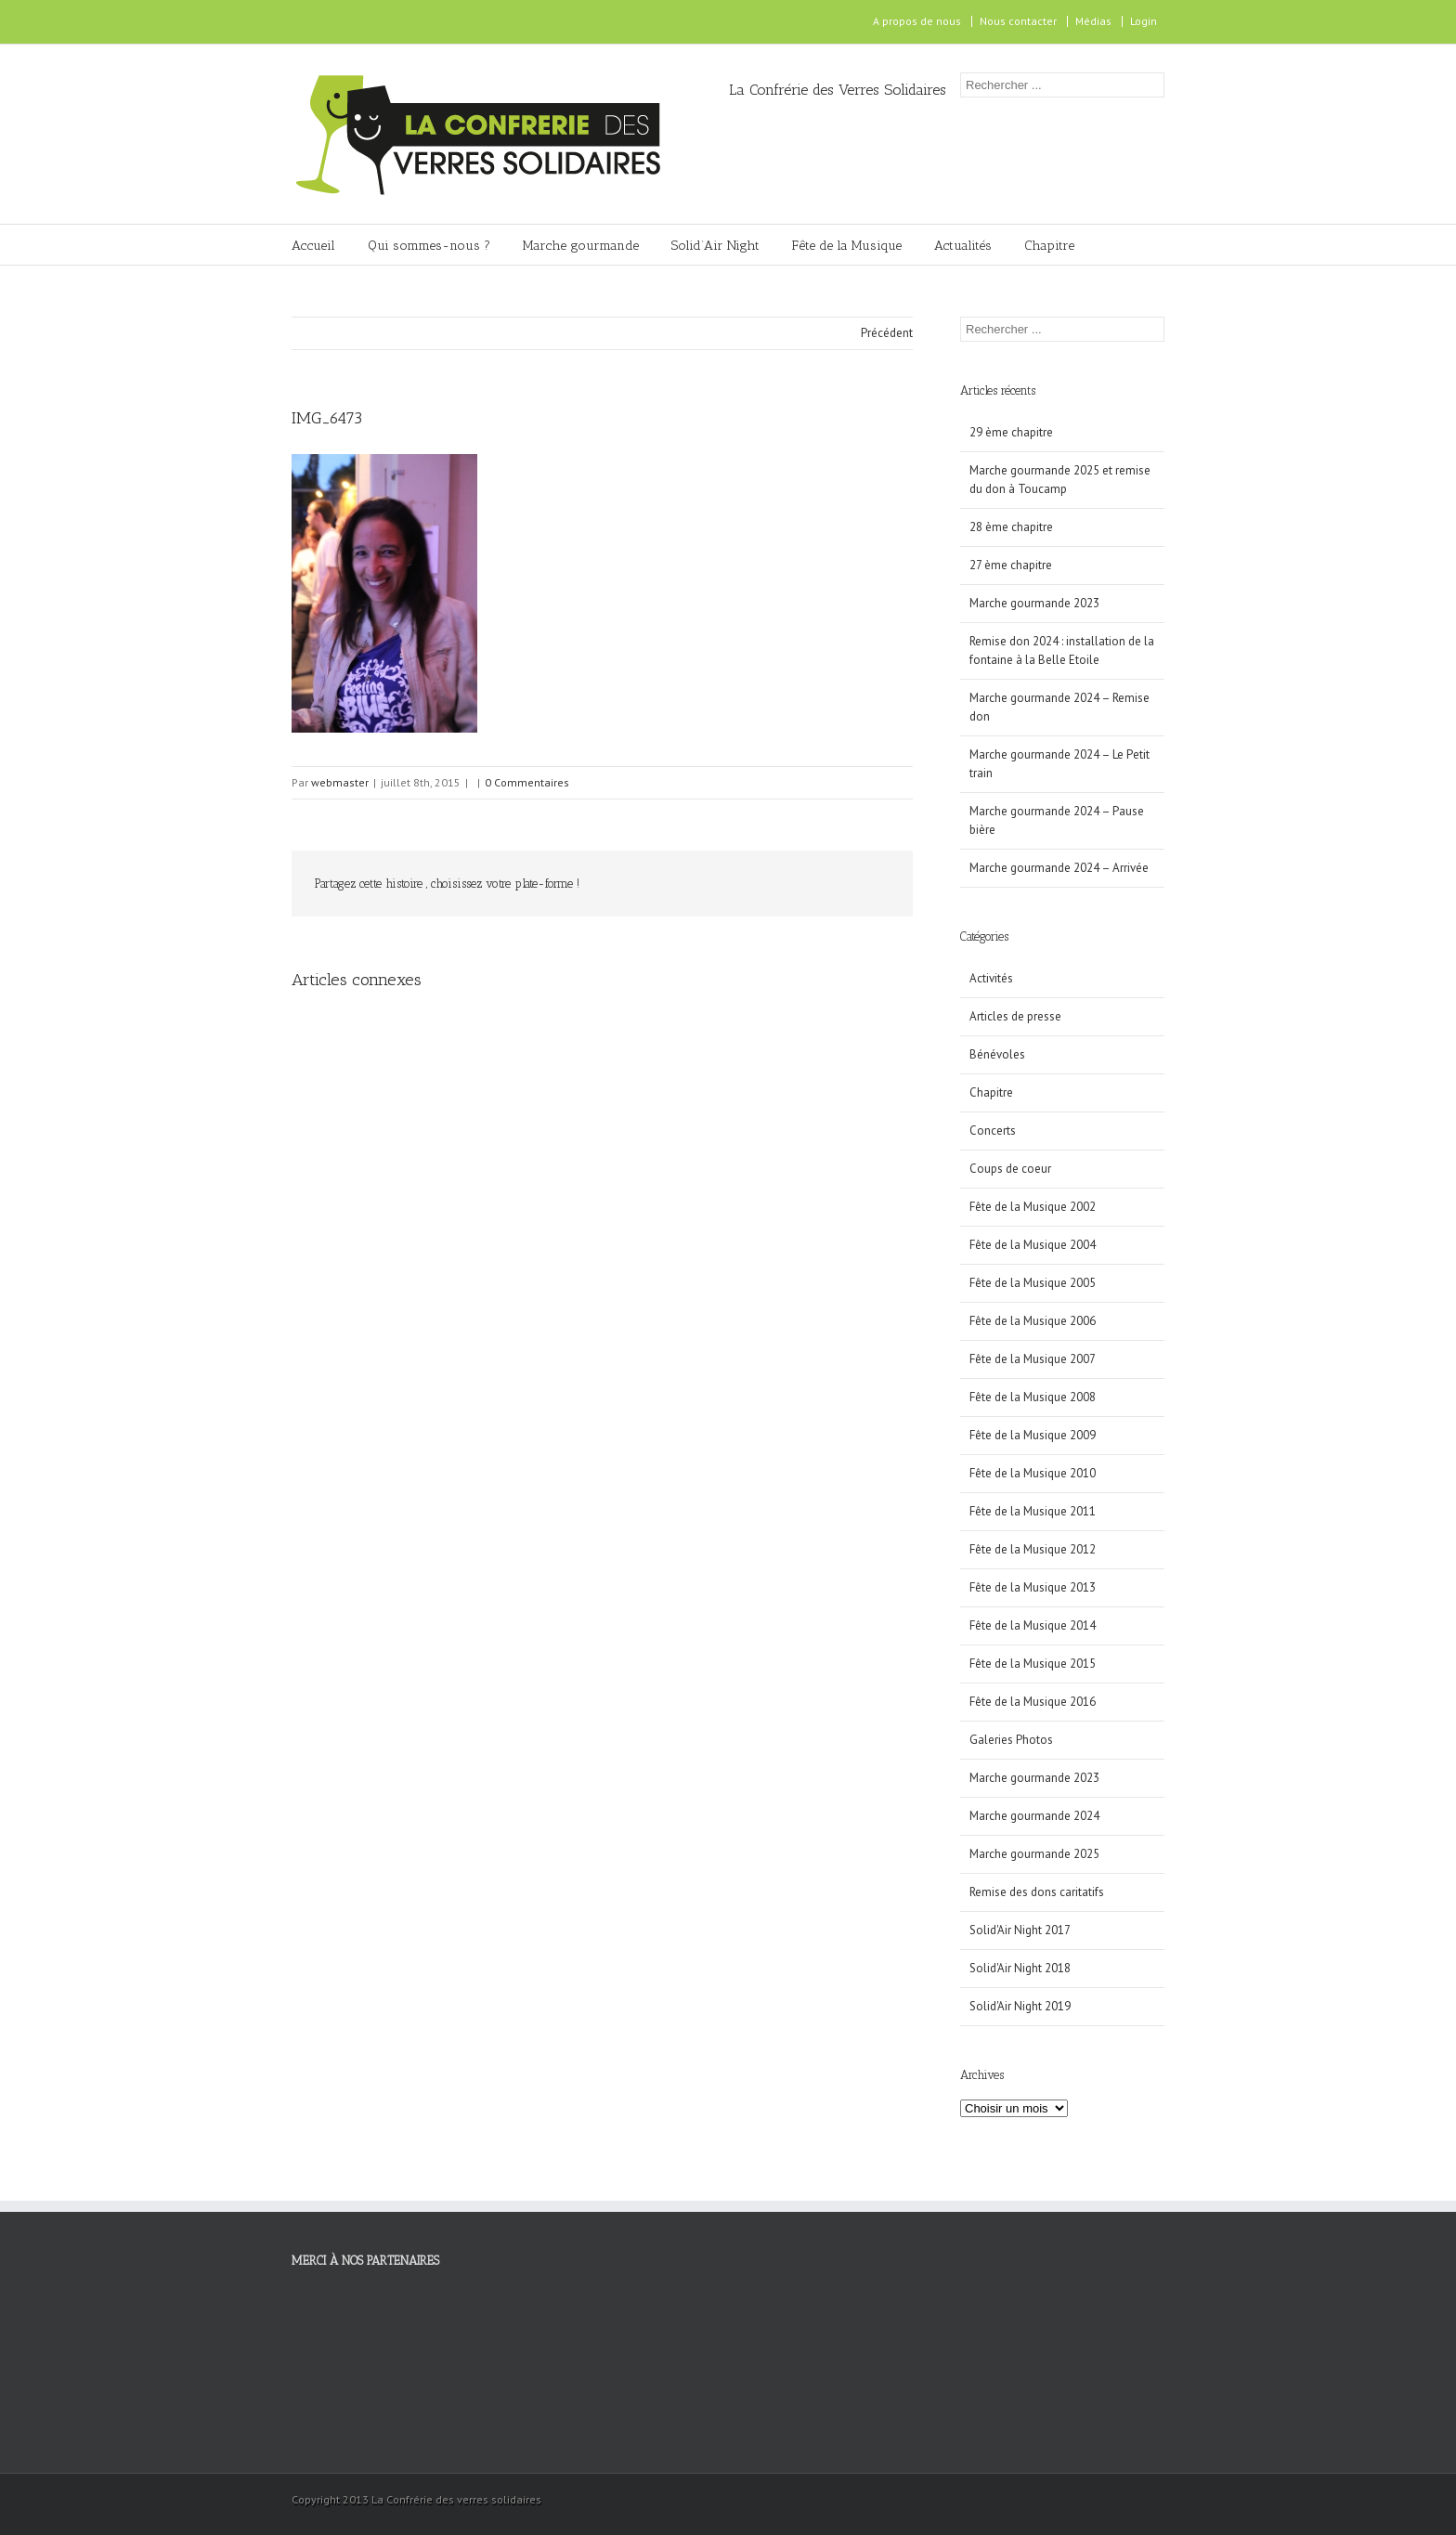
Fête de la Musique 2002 (1032, 1207)
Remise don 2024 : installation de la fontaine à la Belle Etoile (1061, 650)
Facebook (296, 22)
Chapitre (1049, 246)
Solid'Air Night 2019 (1020, 2006)
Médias (1093, 21)
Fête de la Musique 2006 (1032, 1321)
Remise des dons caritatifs (1036, 1892)
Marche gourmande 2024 (1034, 1816)
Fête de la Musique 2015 (1032, 1663)
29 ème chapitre (1011, 432)
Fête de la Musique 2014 (1032, 1625)
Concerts (992, 1130)
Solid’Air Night (715, 246)
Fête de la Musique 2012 (1032, 1549)
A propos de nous (917, 21)
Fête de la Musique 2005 (1032, 1283)
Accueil (313, 246)
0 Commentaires (527, 782)
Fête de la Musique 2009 (1032, 1435)
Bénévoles (997, 1054)
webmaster (340, 782)
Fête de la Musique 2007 (1032, 1359)
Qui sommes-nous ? (429, 246)
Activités (991, 978)
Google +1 (830, 885)
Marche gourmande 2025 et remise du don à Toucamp (1059, 479)
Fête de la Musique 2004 (1032, 1245)
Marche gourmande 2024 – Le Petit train (1059, 764)
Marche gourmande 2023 (1034, 603)
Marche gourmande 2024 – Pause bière (1056, 820)
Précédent (887, 333)
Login (1143, 21)
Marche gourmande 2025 (1034, 1854)
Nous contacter (1018, 21)
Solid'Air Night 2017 (1020, 1930)
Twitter (748, 884)
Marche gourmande (581, 246)
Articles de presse (1015, 1016)
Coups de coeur (1010, 1168)
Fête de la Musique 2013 (1032, 1587)
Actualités (963, 246)
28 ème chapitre (1011, 527)
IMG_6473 (327, 418)
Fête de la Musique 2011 (1032, 1511)
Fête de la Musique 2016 (1032, 1702)
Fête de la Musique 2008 (1032, 1397)
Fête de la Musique (847, 246)
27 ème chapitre (1010, 565)
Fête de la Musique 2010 (1032, 1473)
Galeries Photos (1011, 1740)
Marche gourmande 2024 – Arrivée (1059, 868)
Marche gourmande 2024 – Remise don (1059, 707)
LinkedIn (787, 883)
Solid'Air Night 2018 (1020, 1968)
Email (876, 883)
